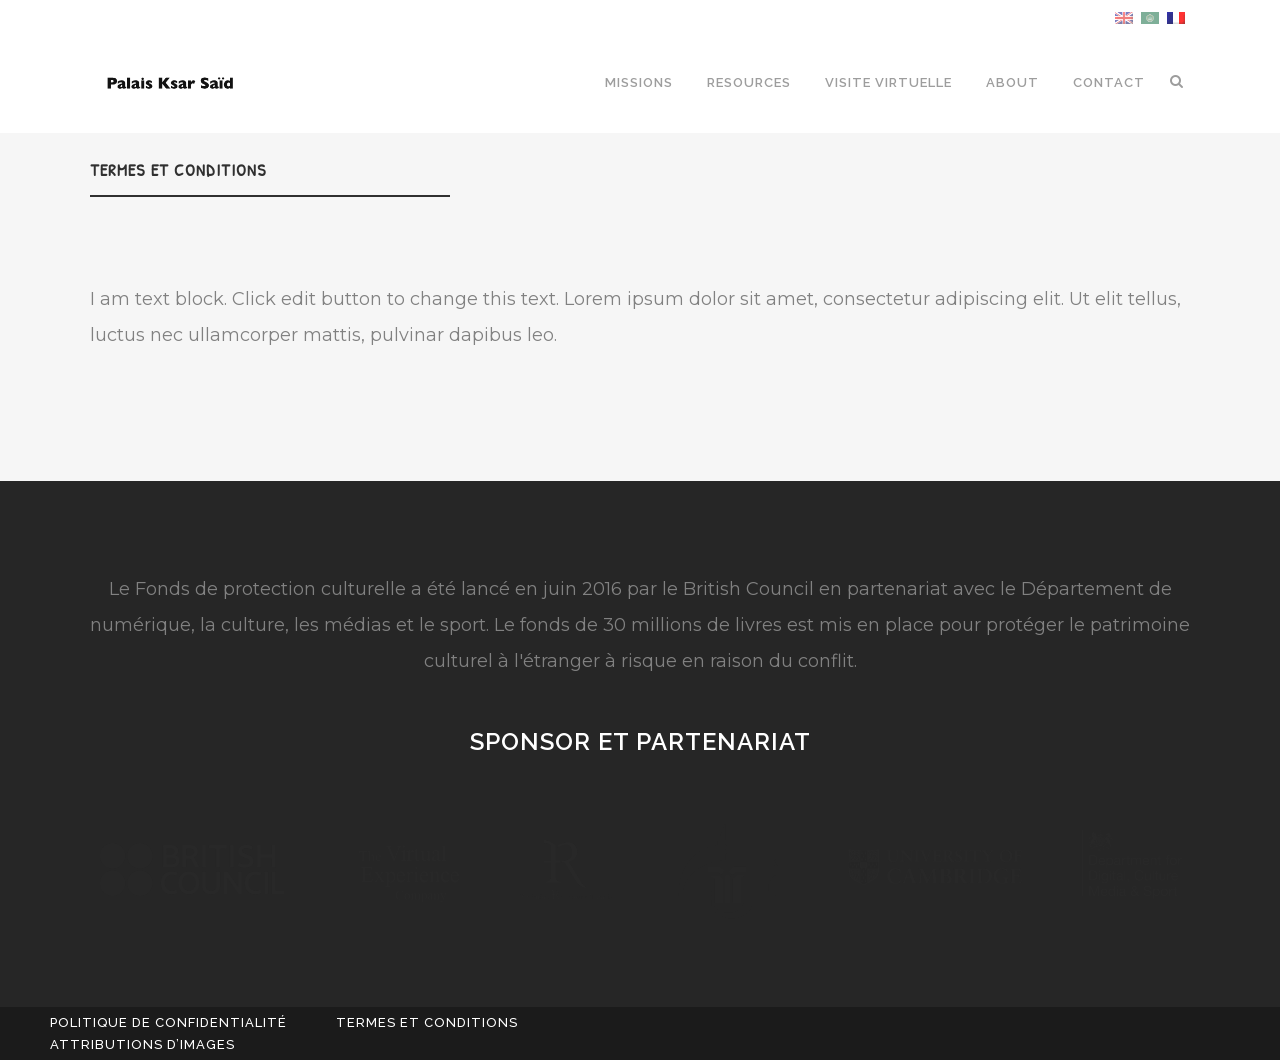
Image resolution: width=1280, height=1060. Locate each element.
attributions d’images (142, 1044)
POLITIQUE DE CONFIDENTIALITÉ (168, 1022)
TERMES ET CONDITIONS (427, 1022)
